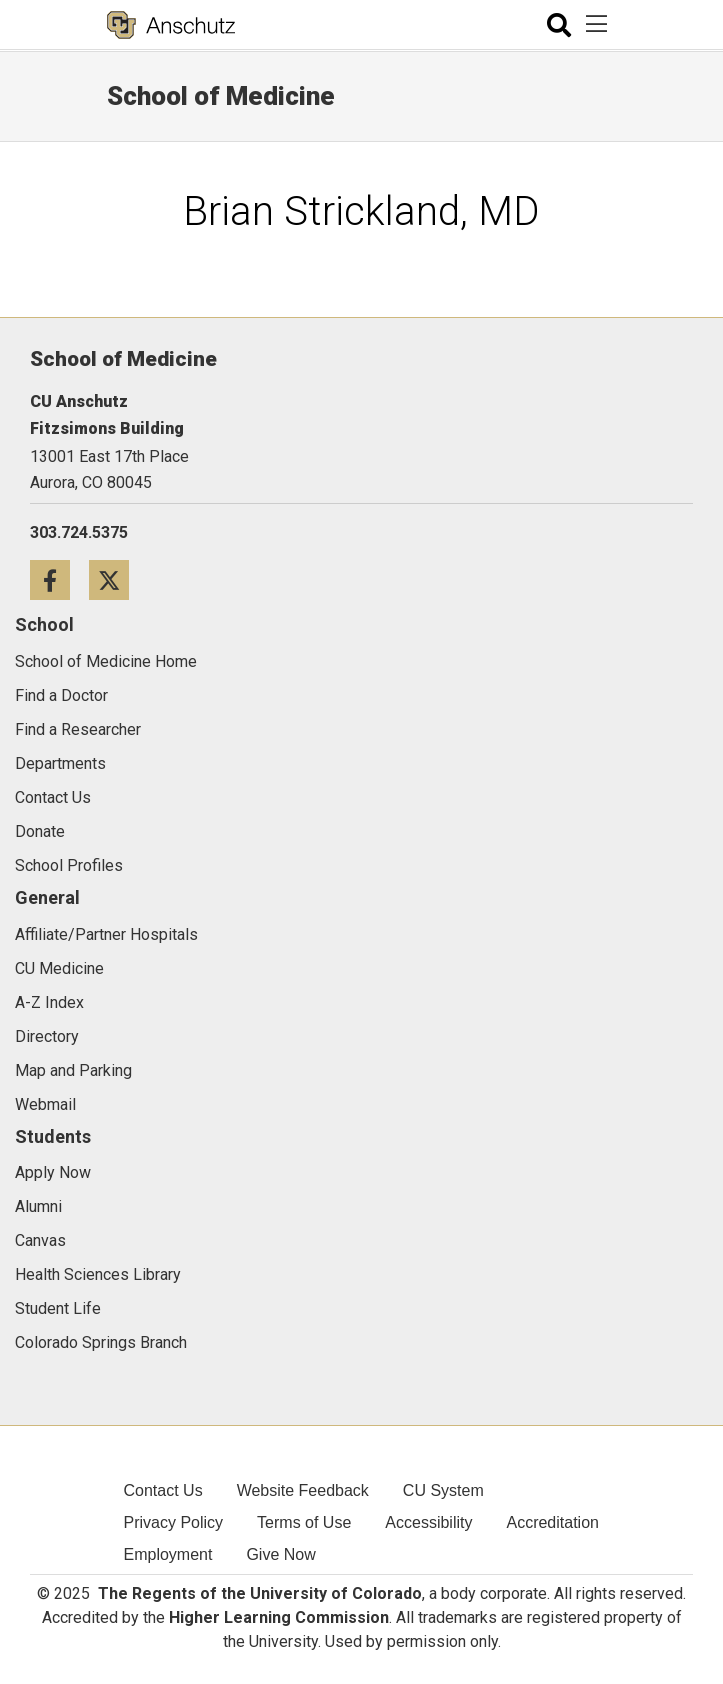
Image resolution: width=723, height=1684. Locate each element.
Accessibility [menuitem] (428, 1522)
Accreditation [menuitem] (552, 1522)
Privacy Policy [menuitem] (174, 1522)
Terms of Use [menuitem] (304, 1522)
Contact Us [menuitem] (163, 1490)
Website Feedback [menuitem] (303, 1490)
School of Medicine (221, 96)
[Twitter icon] (116, 579)
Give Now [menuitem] (280, 1554)
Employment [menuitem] (168, 1554)
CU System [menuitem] (443, 1490)
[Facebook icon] (59, 579)
